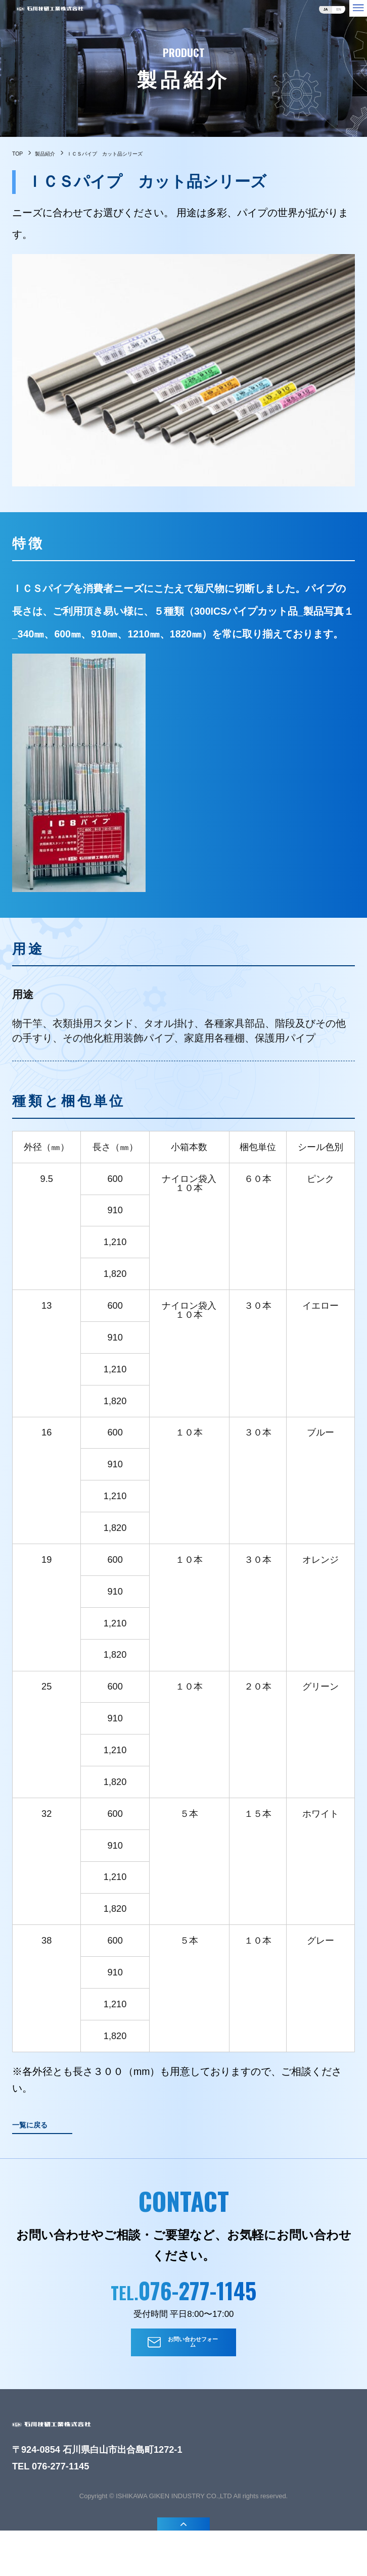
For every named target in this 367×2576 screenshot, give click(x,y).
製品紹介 (64, 156)
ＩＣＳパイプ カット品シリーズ (172, 156)
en (317, 16)
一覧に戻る (45, 2135)
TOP (22, 156)
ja (293, 16)
